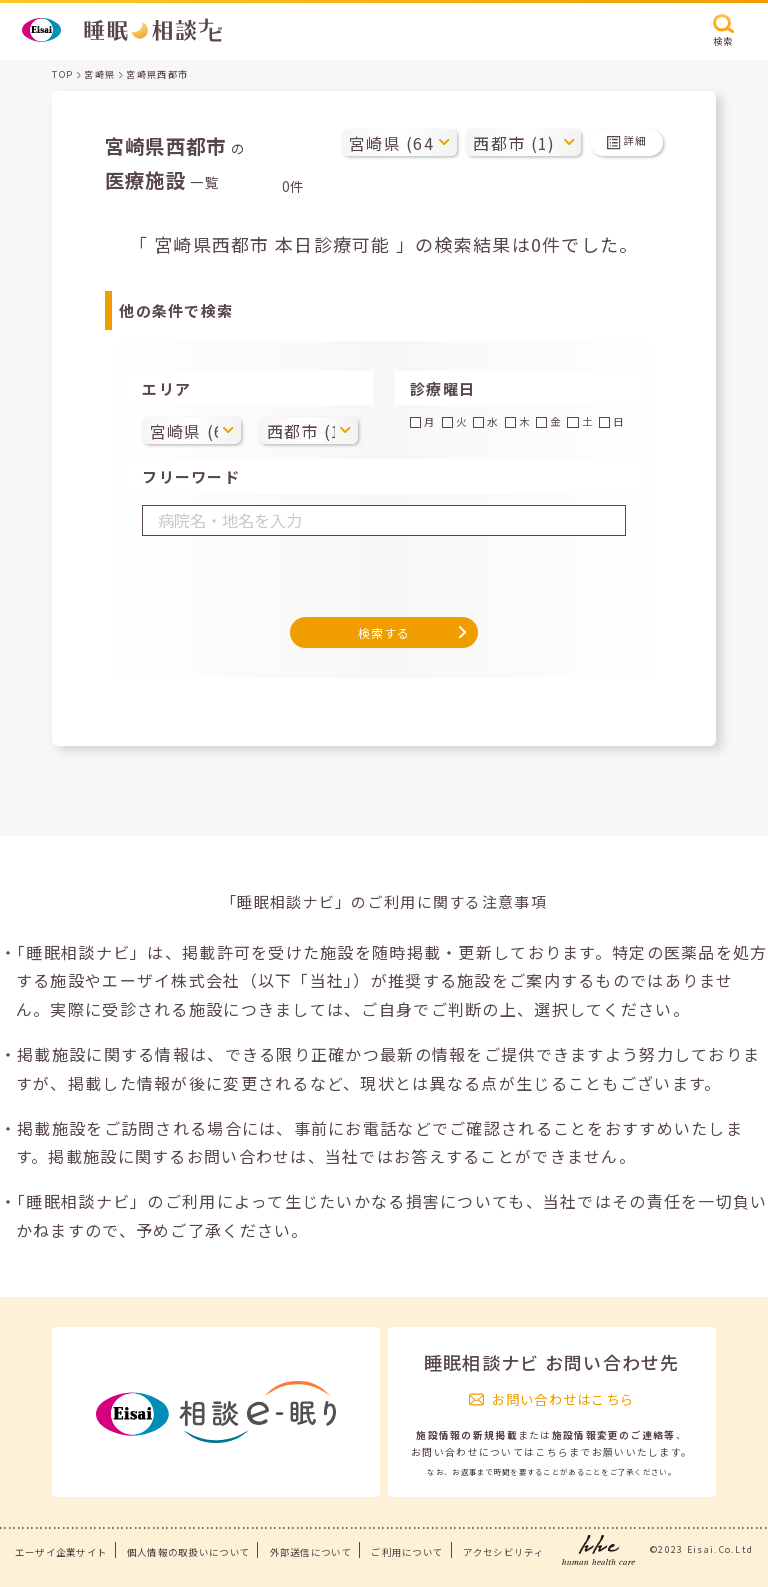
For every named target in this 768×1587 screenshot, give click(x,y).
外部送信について (311, 1552)
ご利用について (407, 1552)
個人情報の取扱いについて (188, 1552)
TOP (62, 74)
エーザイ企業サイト (61, 1552)
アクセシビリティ (503, 1552)
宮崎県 (99, 74)
